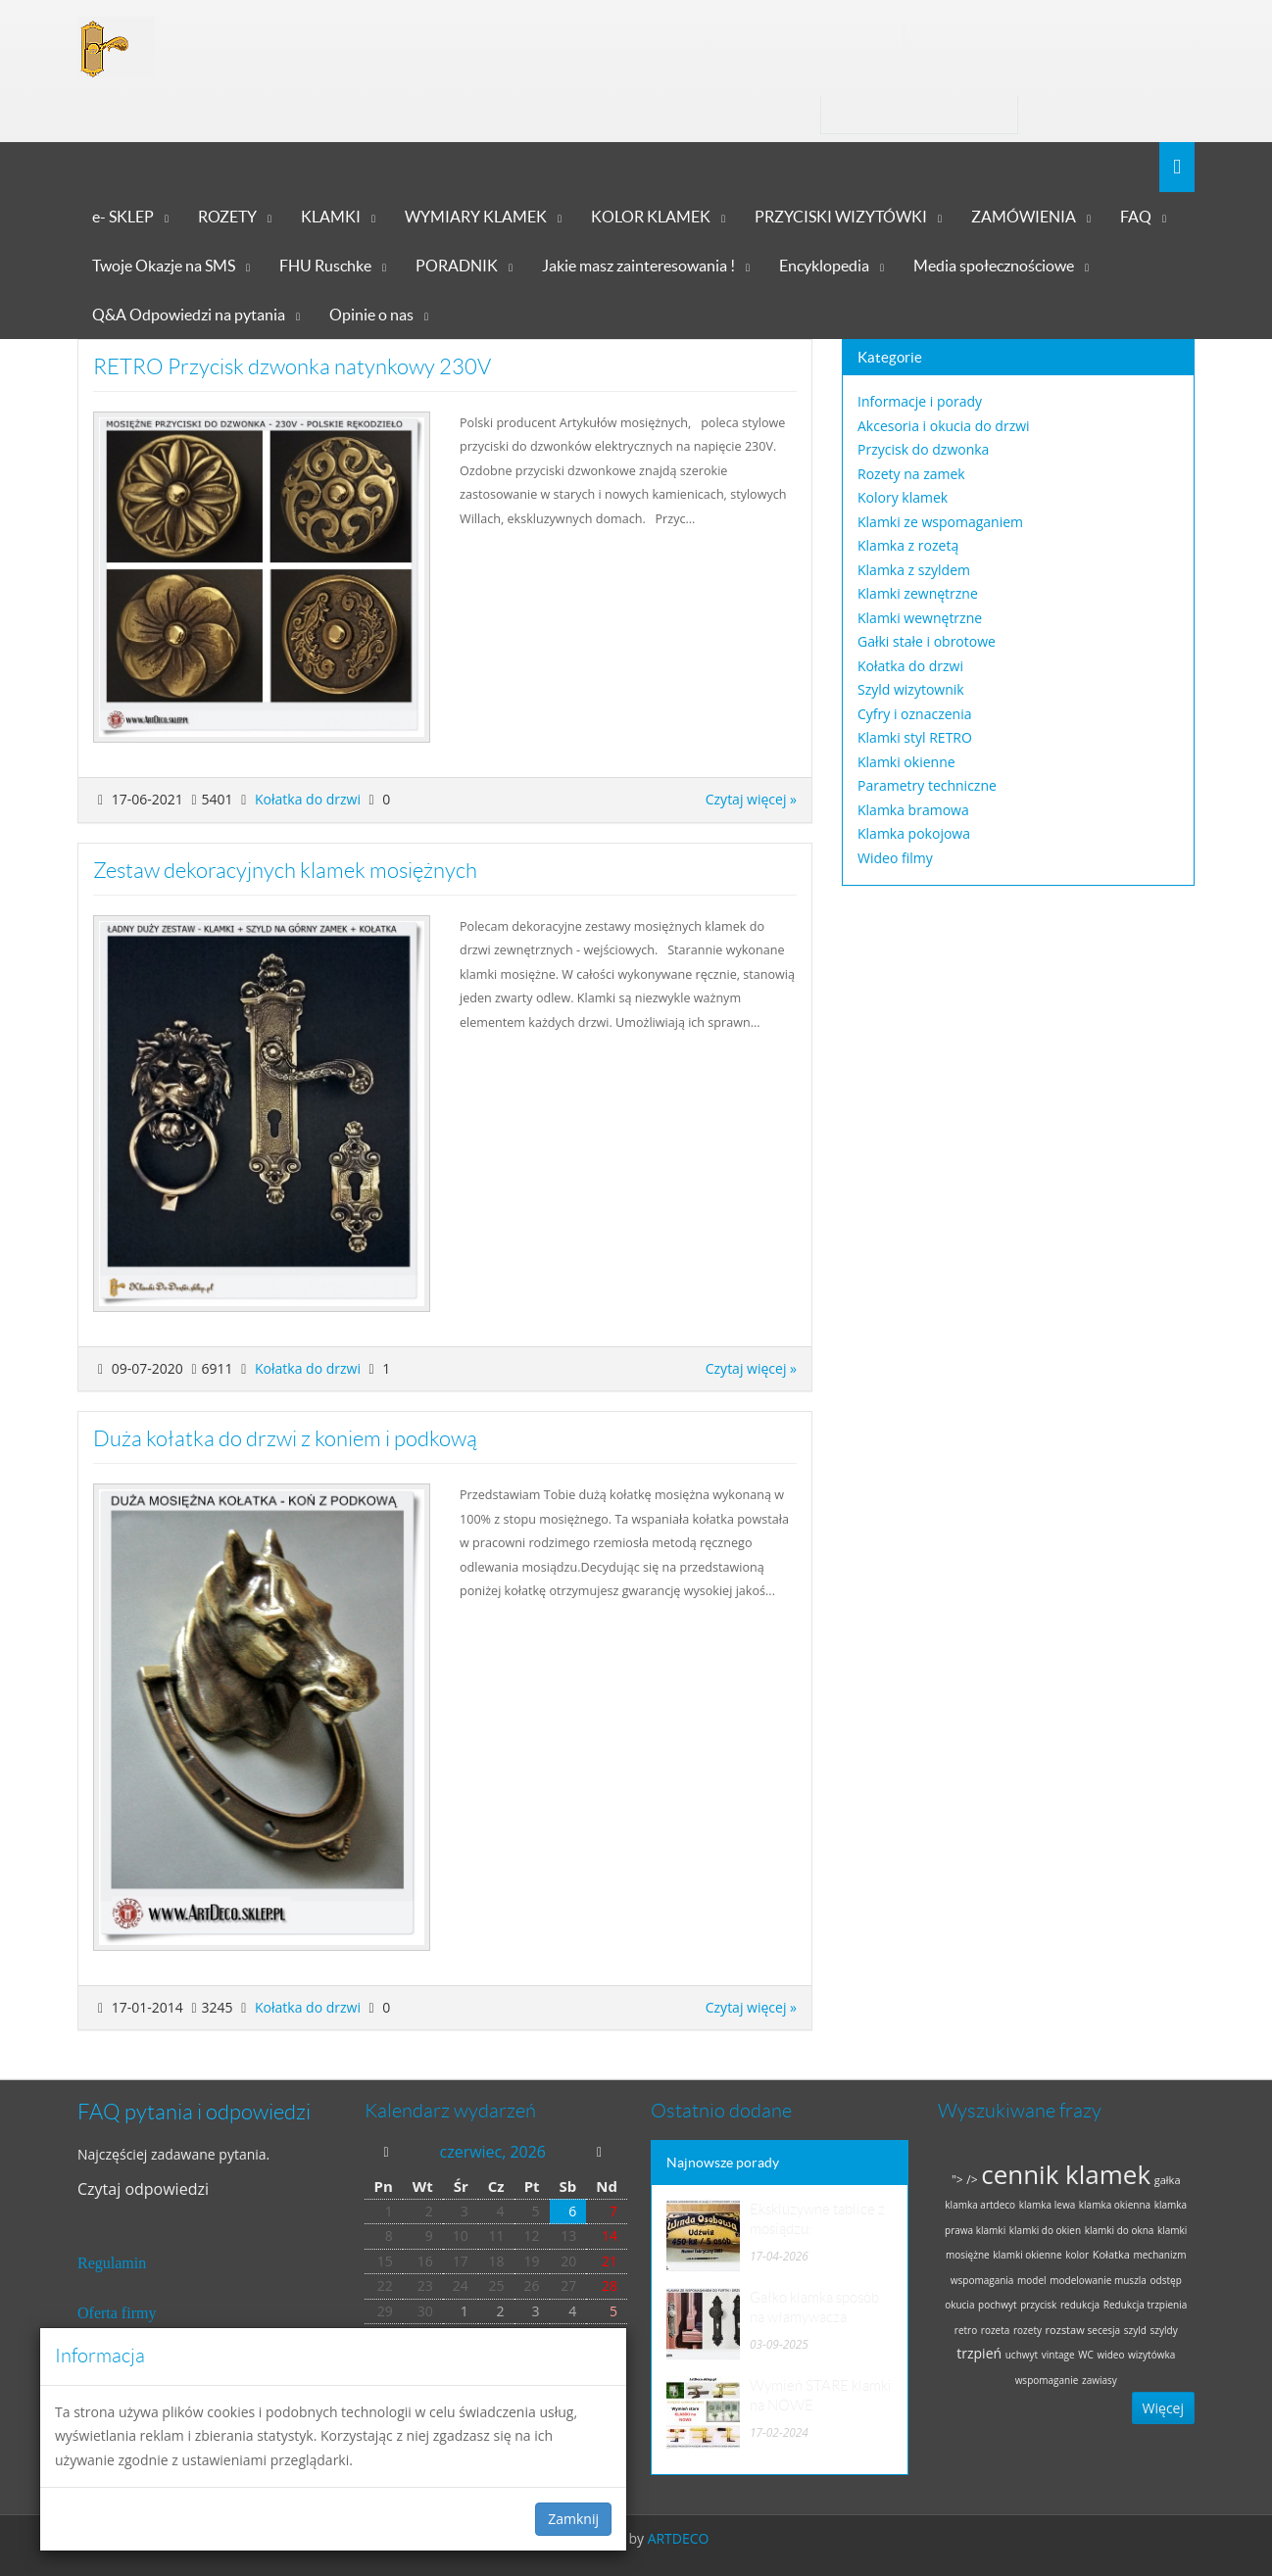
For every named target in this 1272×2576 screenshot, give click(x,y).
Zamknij (573, 2518)
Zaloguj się (1091, 114)
